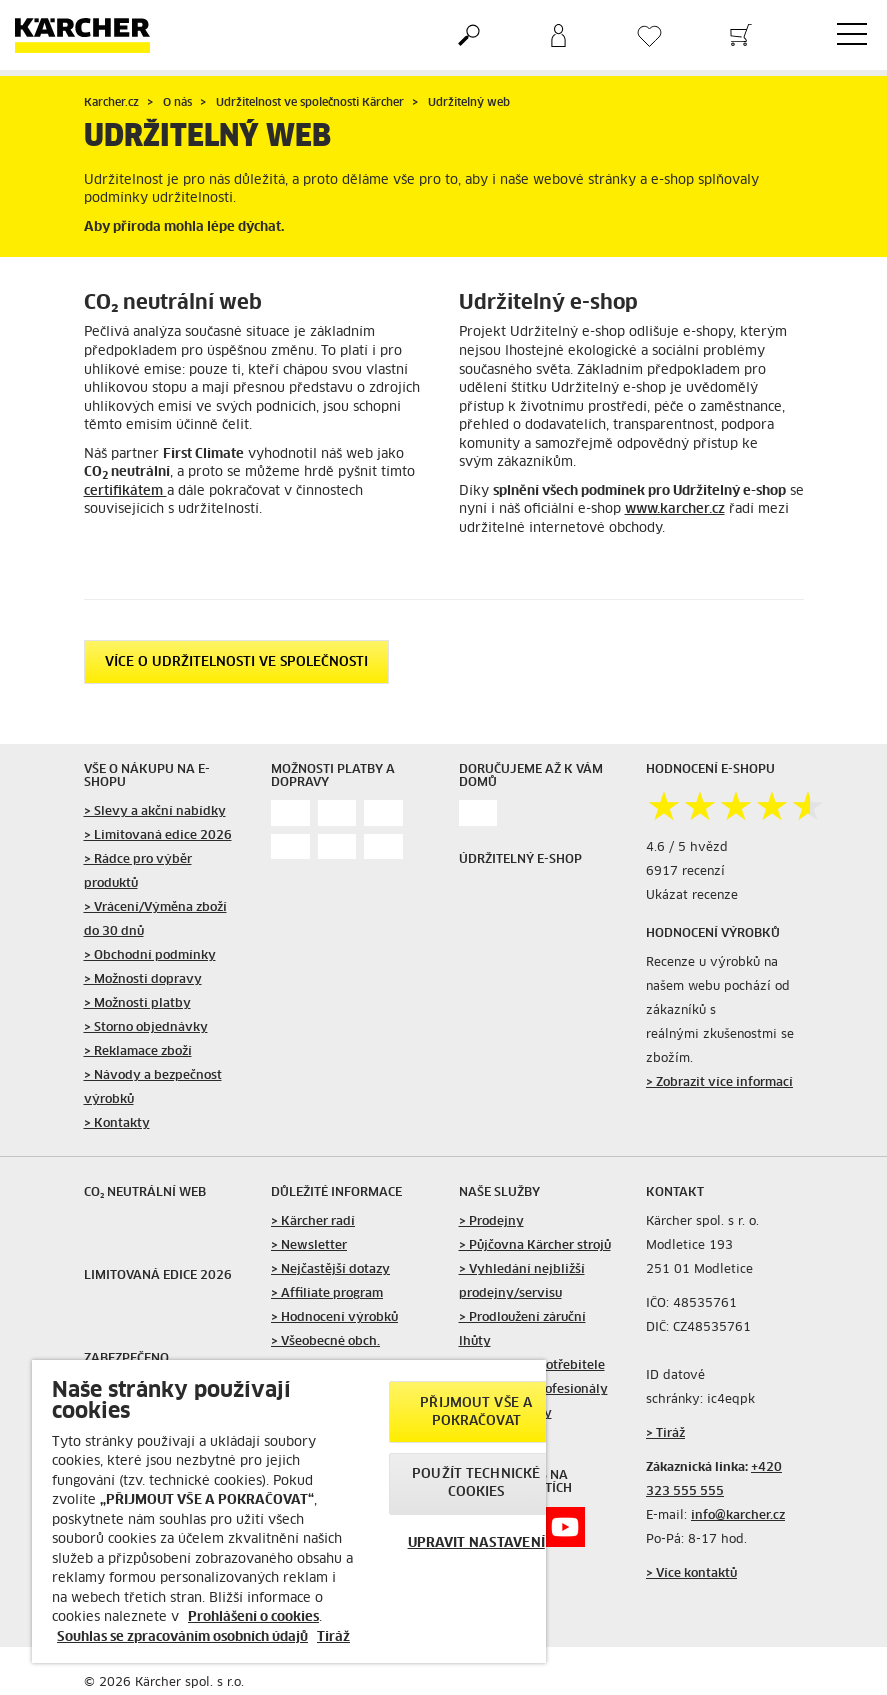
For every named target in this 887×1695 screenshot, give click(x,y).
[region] (289, 1511)
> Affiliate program (327, 1294)
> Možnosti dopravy (143, 980)
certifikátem (125, 491)
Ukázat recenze (692, 896)
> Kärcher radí (313, 1222)
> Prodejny (491, 1222)
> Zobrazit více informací (719, 1083)
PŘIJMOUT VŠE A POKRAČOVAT (476, 1412)
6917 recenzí (685, 872)
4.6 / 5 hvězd (687, 848)
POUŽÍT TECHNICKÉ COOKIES (476, 1483)
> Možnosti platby (137, 1004)
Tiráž (333, 1637)
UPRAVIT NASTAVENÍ (476, 1543)
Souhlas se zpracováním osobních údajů (182, 1637)
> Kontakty (117, 1124)
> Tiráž (665, 1434)
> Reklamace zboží (138, 1052)
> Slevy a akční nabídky (155, 812)
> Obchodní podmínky (150, 956)
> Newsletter (309, 1246)
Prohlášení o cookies (253, 1617)
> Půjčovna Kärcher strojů (535, 1246)
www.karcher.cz (675, 509)
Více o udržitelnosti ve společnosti (236, 662)
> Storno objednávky (146, 1028)
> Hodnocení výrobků (334, 1318)
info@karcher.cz (738, 1516)
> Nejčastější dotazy (330, 1270)
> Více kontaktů (691, 1574)
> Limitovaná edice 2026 (158, 836)
